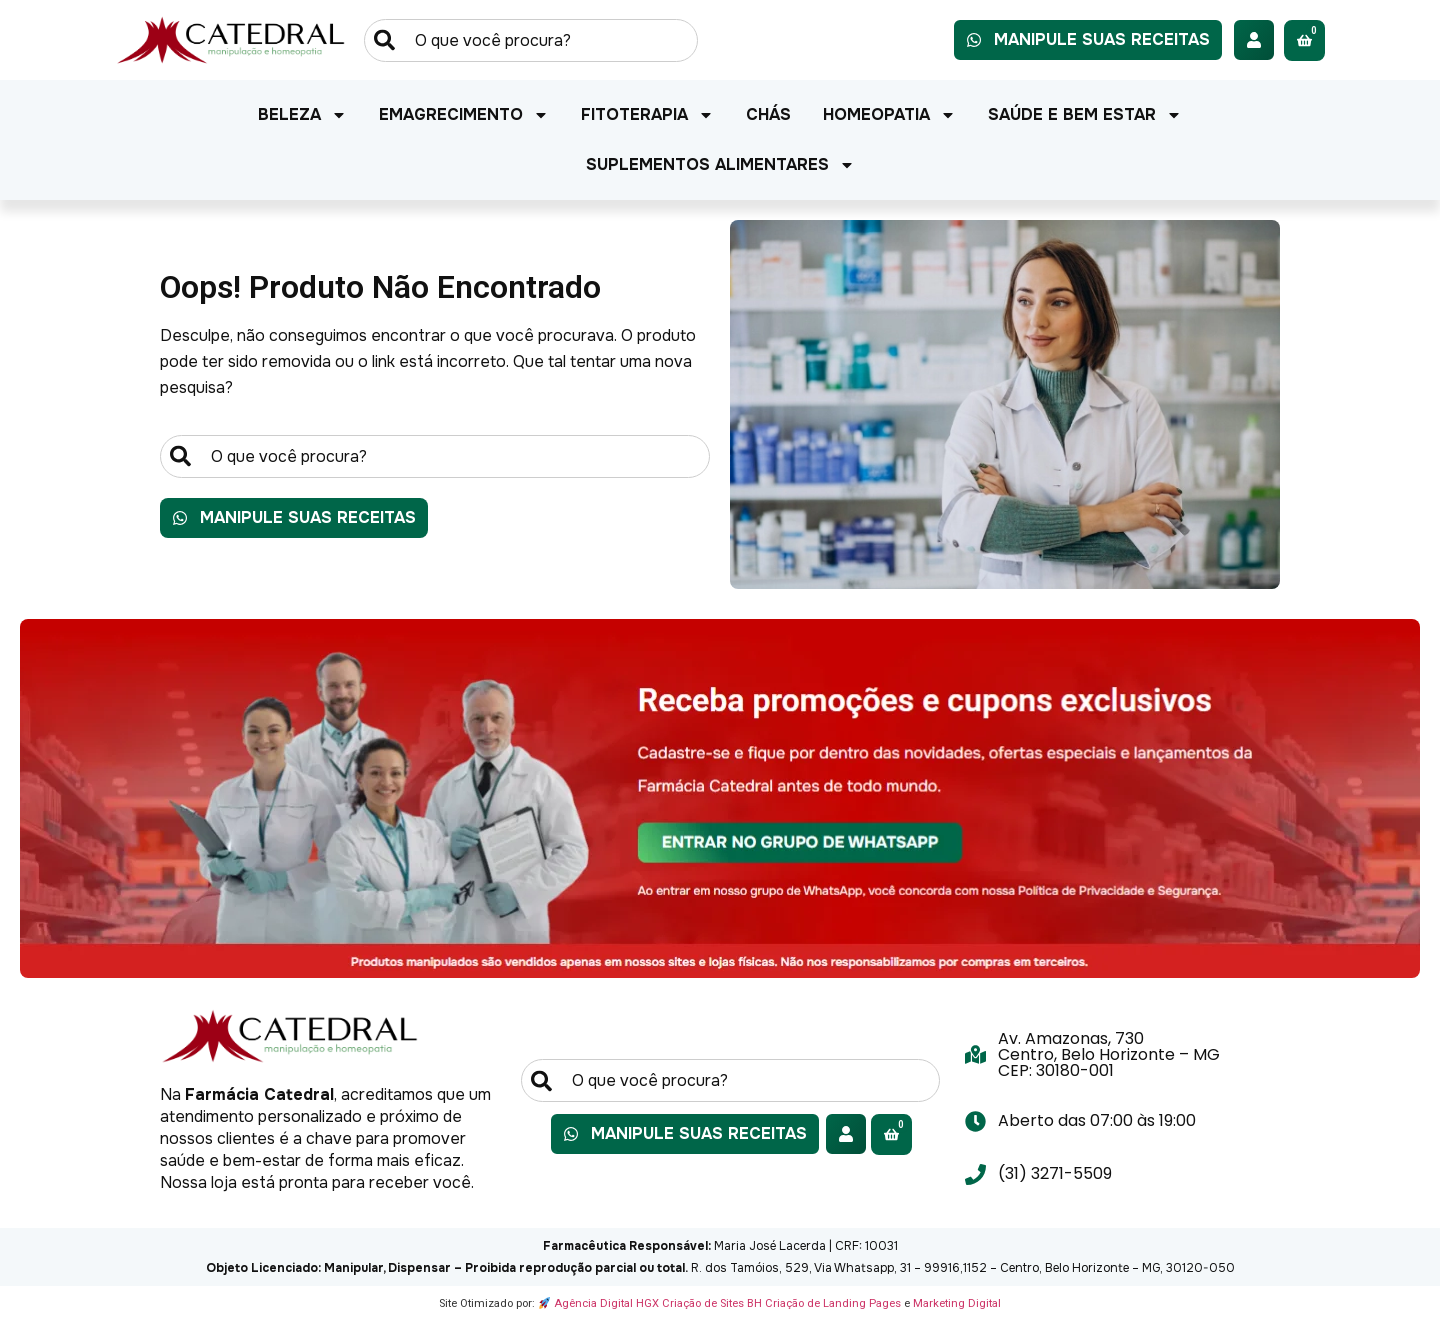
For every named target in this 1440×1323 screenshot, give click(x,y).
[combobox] (531, 40)
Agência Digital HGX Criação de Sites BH (658, 1303)
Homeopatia (889, 115)
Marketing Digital (957, 1303)
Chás (768, 114)
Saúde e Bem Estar (1085, 115)
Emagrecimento (464, 115)
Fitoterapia (647, 115)
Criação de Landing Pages (833, 1303)
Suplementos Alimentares (720, 165)
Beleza (302, 115)
